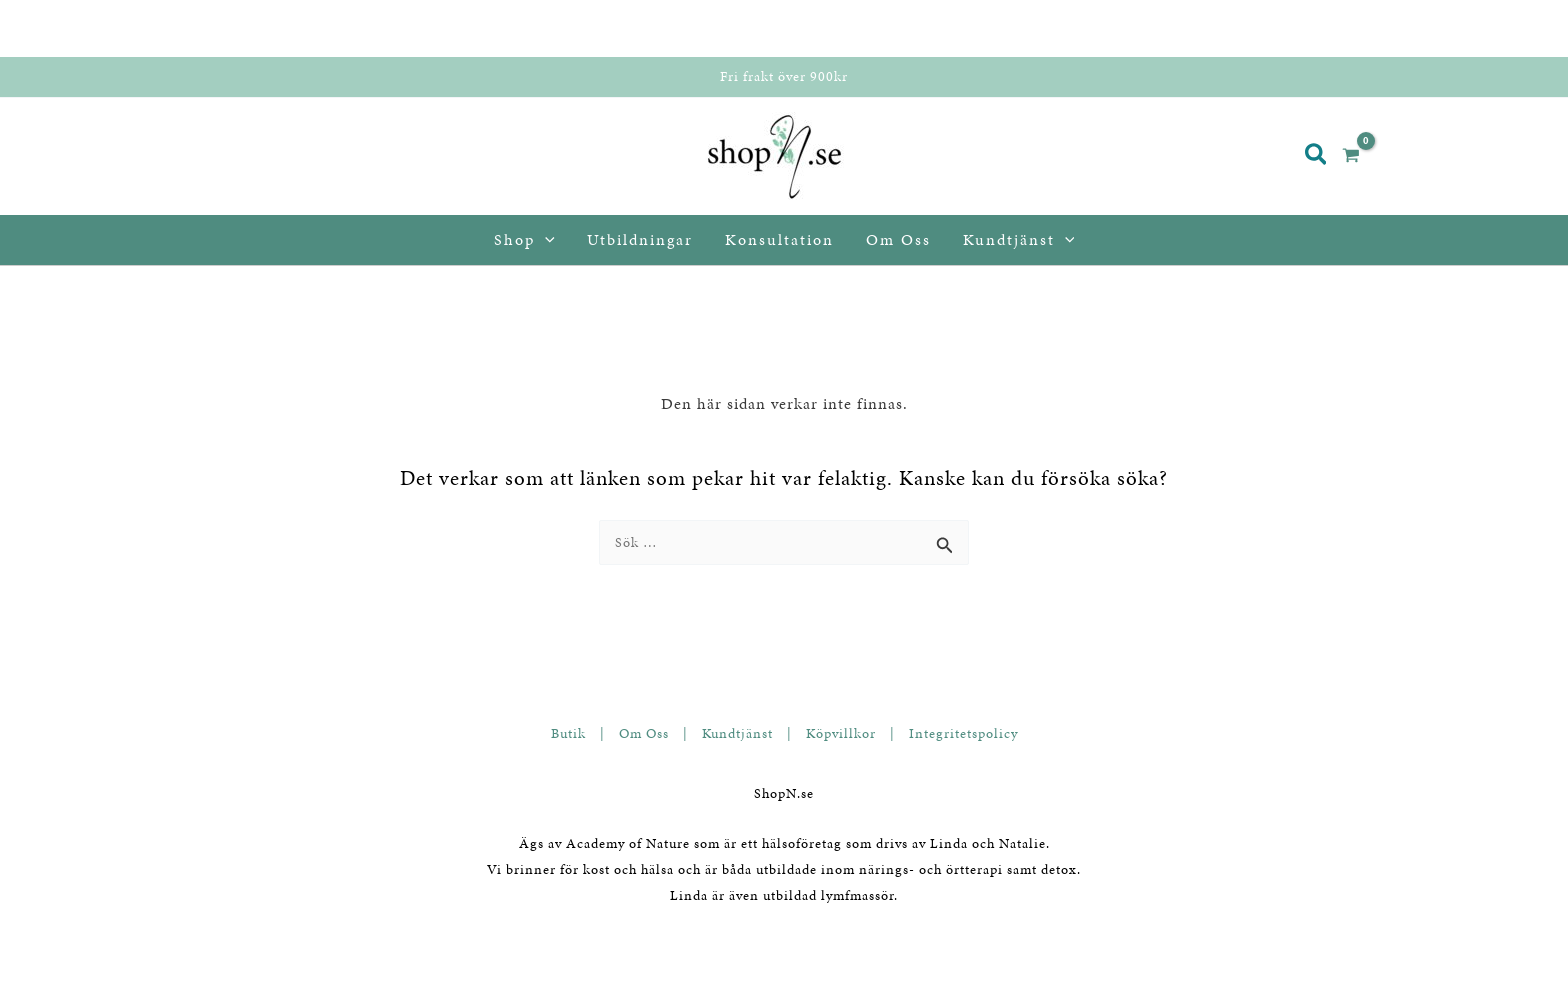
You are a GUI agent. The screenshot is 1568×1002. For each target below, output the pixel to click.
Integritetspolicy (963, 733)
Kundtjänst (737, 733)
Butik (568, 733)
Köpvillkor (841, 733)
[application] (545, 240)
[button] (1317, 157)
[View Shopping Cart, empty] (1359, 156)
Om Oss (644, 733)
